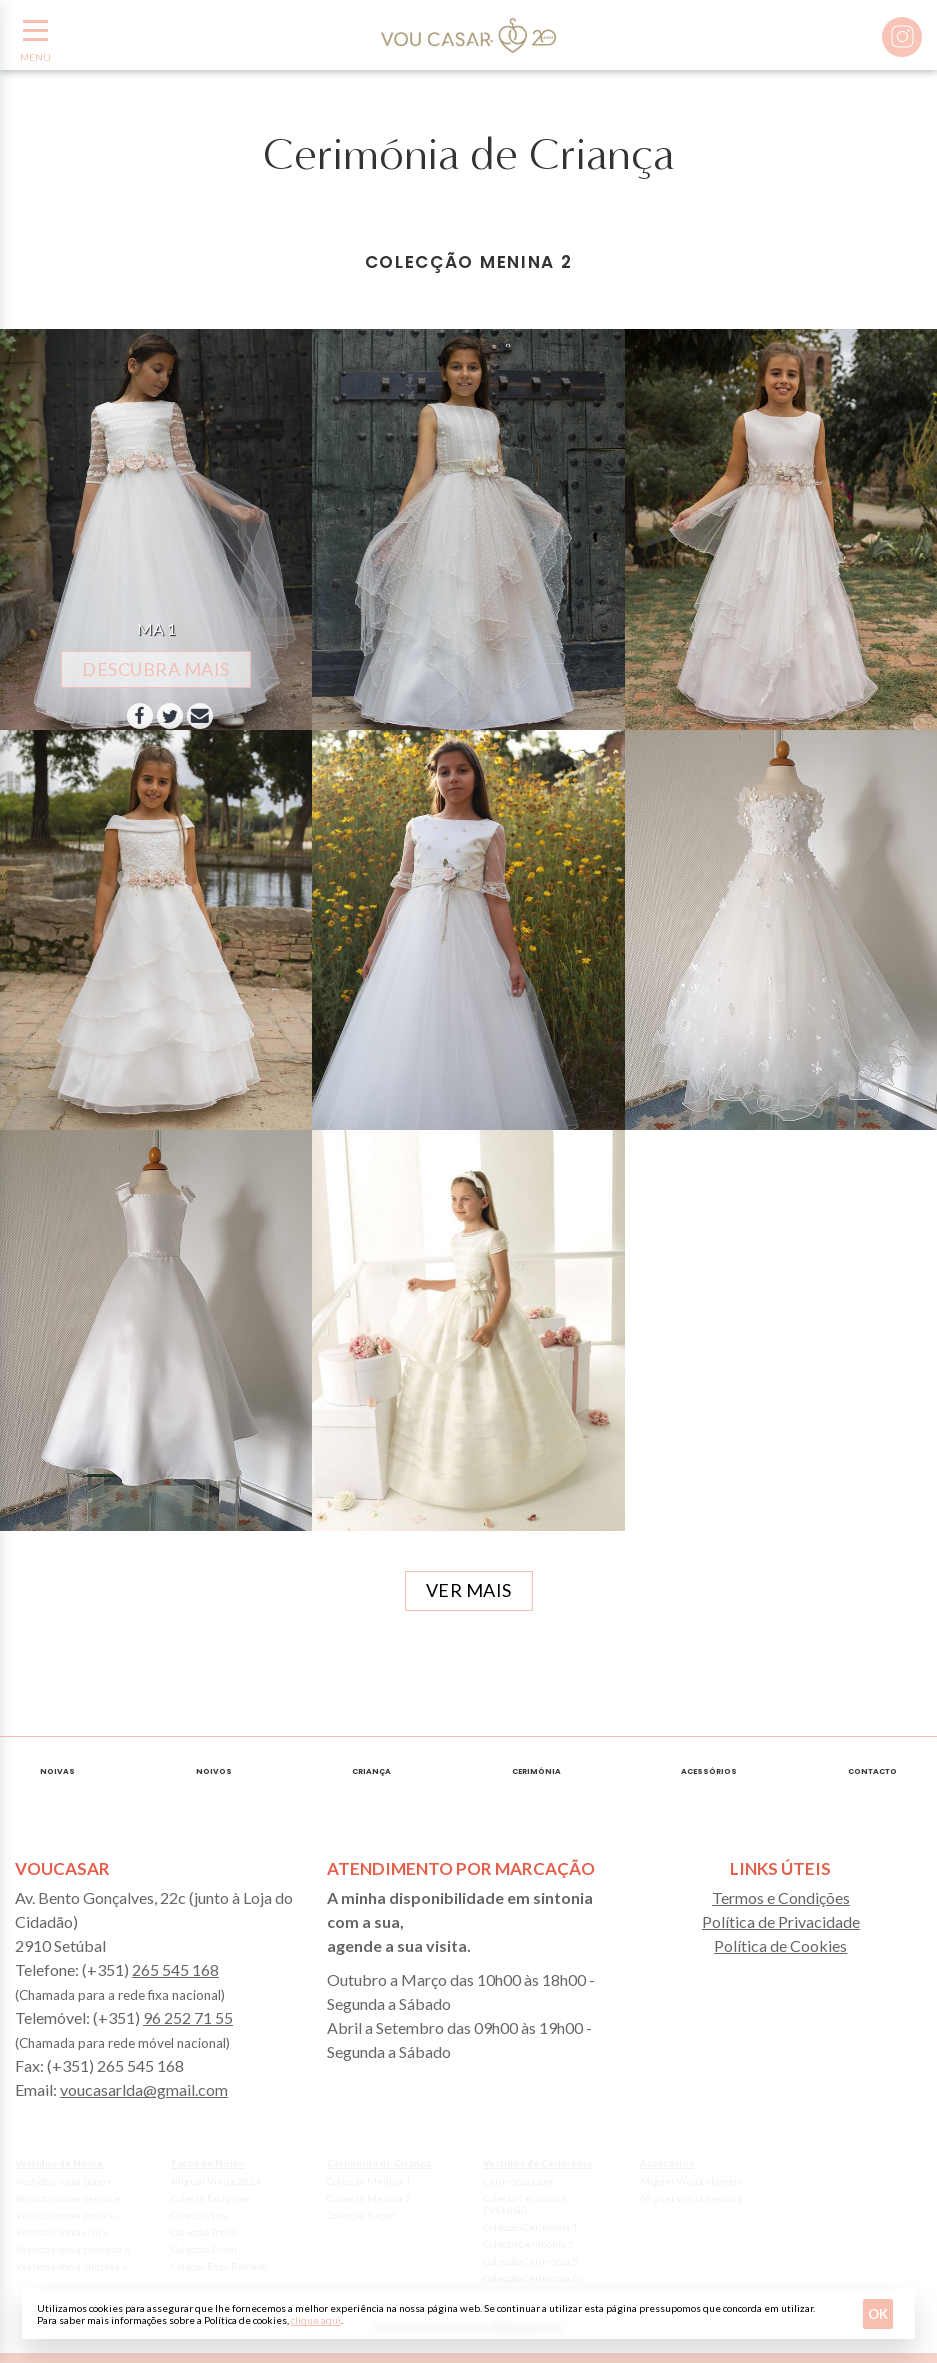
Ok (878, 2314)
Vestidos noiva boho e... (67, 2181)
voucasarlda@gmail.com (144, 2089)
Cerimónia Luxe (518, 2181)
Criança (371, 1771)
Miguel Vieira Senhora (691, 2198)
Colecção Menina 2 (369, 2198)
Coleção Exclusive (210, 2198)
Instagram (902, 37)
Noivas (57, 1771)
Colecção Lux (199, 2215)
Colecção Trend (204, 2232)
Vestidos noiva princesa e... (75, 2249)
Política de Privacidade (781, 1921)
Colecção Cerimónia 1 (530, 2227)
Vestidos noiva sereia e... (70, 2198)
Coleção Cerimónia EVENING (524, 2204)
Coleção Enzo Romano (219, 2266)
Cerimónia (536, 1771)
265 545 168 (175, 1969)
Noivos (214, 1771)
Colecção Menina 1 (369, 2181)
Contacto (872, 1771)
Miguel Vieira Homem (691, 2181)
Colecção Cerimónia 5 (530, 2261)
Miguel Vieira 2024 (216, 2181)
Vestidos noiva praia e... (67, 2215)
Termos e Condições (781, 1897)
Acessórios (709, 1771)
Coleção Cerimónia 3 (528, 2244)
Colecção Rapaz (361, 2215)
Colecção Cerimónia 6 (530, 2278)
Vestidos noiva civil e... (65, 2232)
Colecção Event (204, 2249)
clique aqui (316, 2320)
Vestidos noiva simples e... (74, 2266)
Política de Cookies (780, 1945)
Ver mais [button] (469, 1590)
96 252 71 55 (188, 2017)
